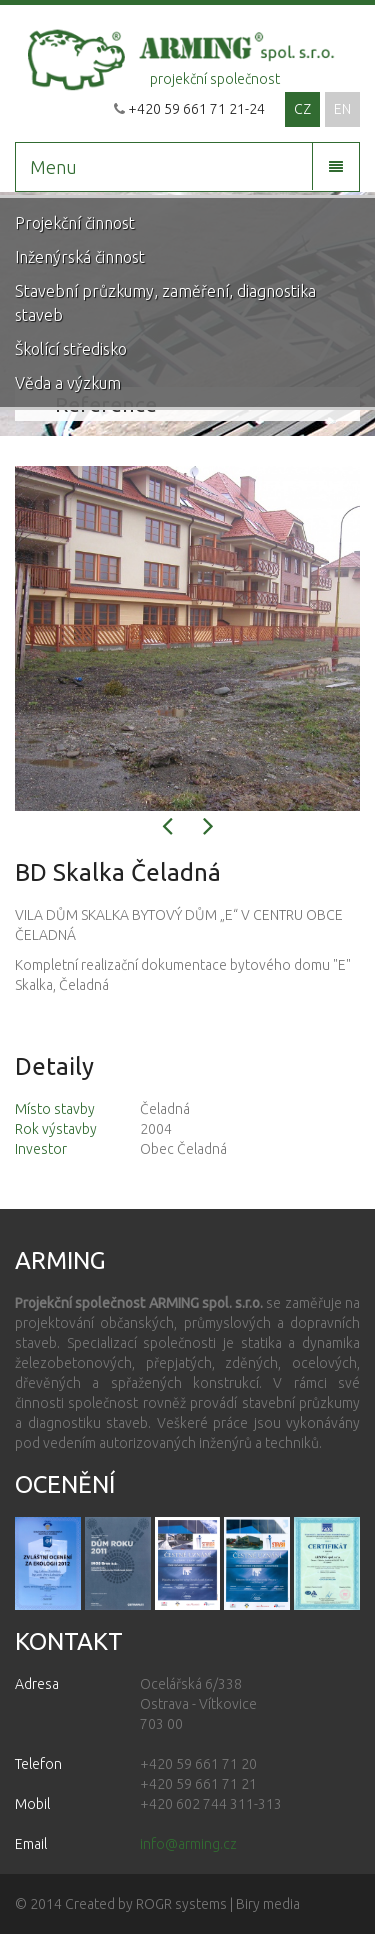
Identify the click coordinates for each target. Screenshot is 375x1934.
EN (342, 109)
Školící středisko (71, 349)
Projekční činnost (75, 223)
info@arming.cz (188, 1844)
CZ (302, 109)
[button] (167, 831)
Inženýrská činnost (80, 257)
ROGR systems (181, 1904)
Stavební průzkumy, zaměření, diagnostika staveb (165, 303)
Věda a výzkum (68, 383)
